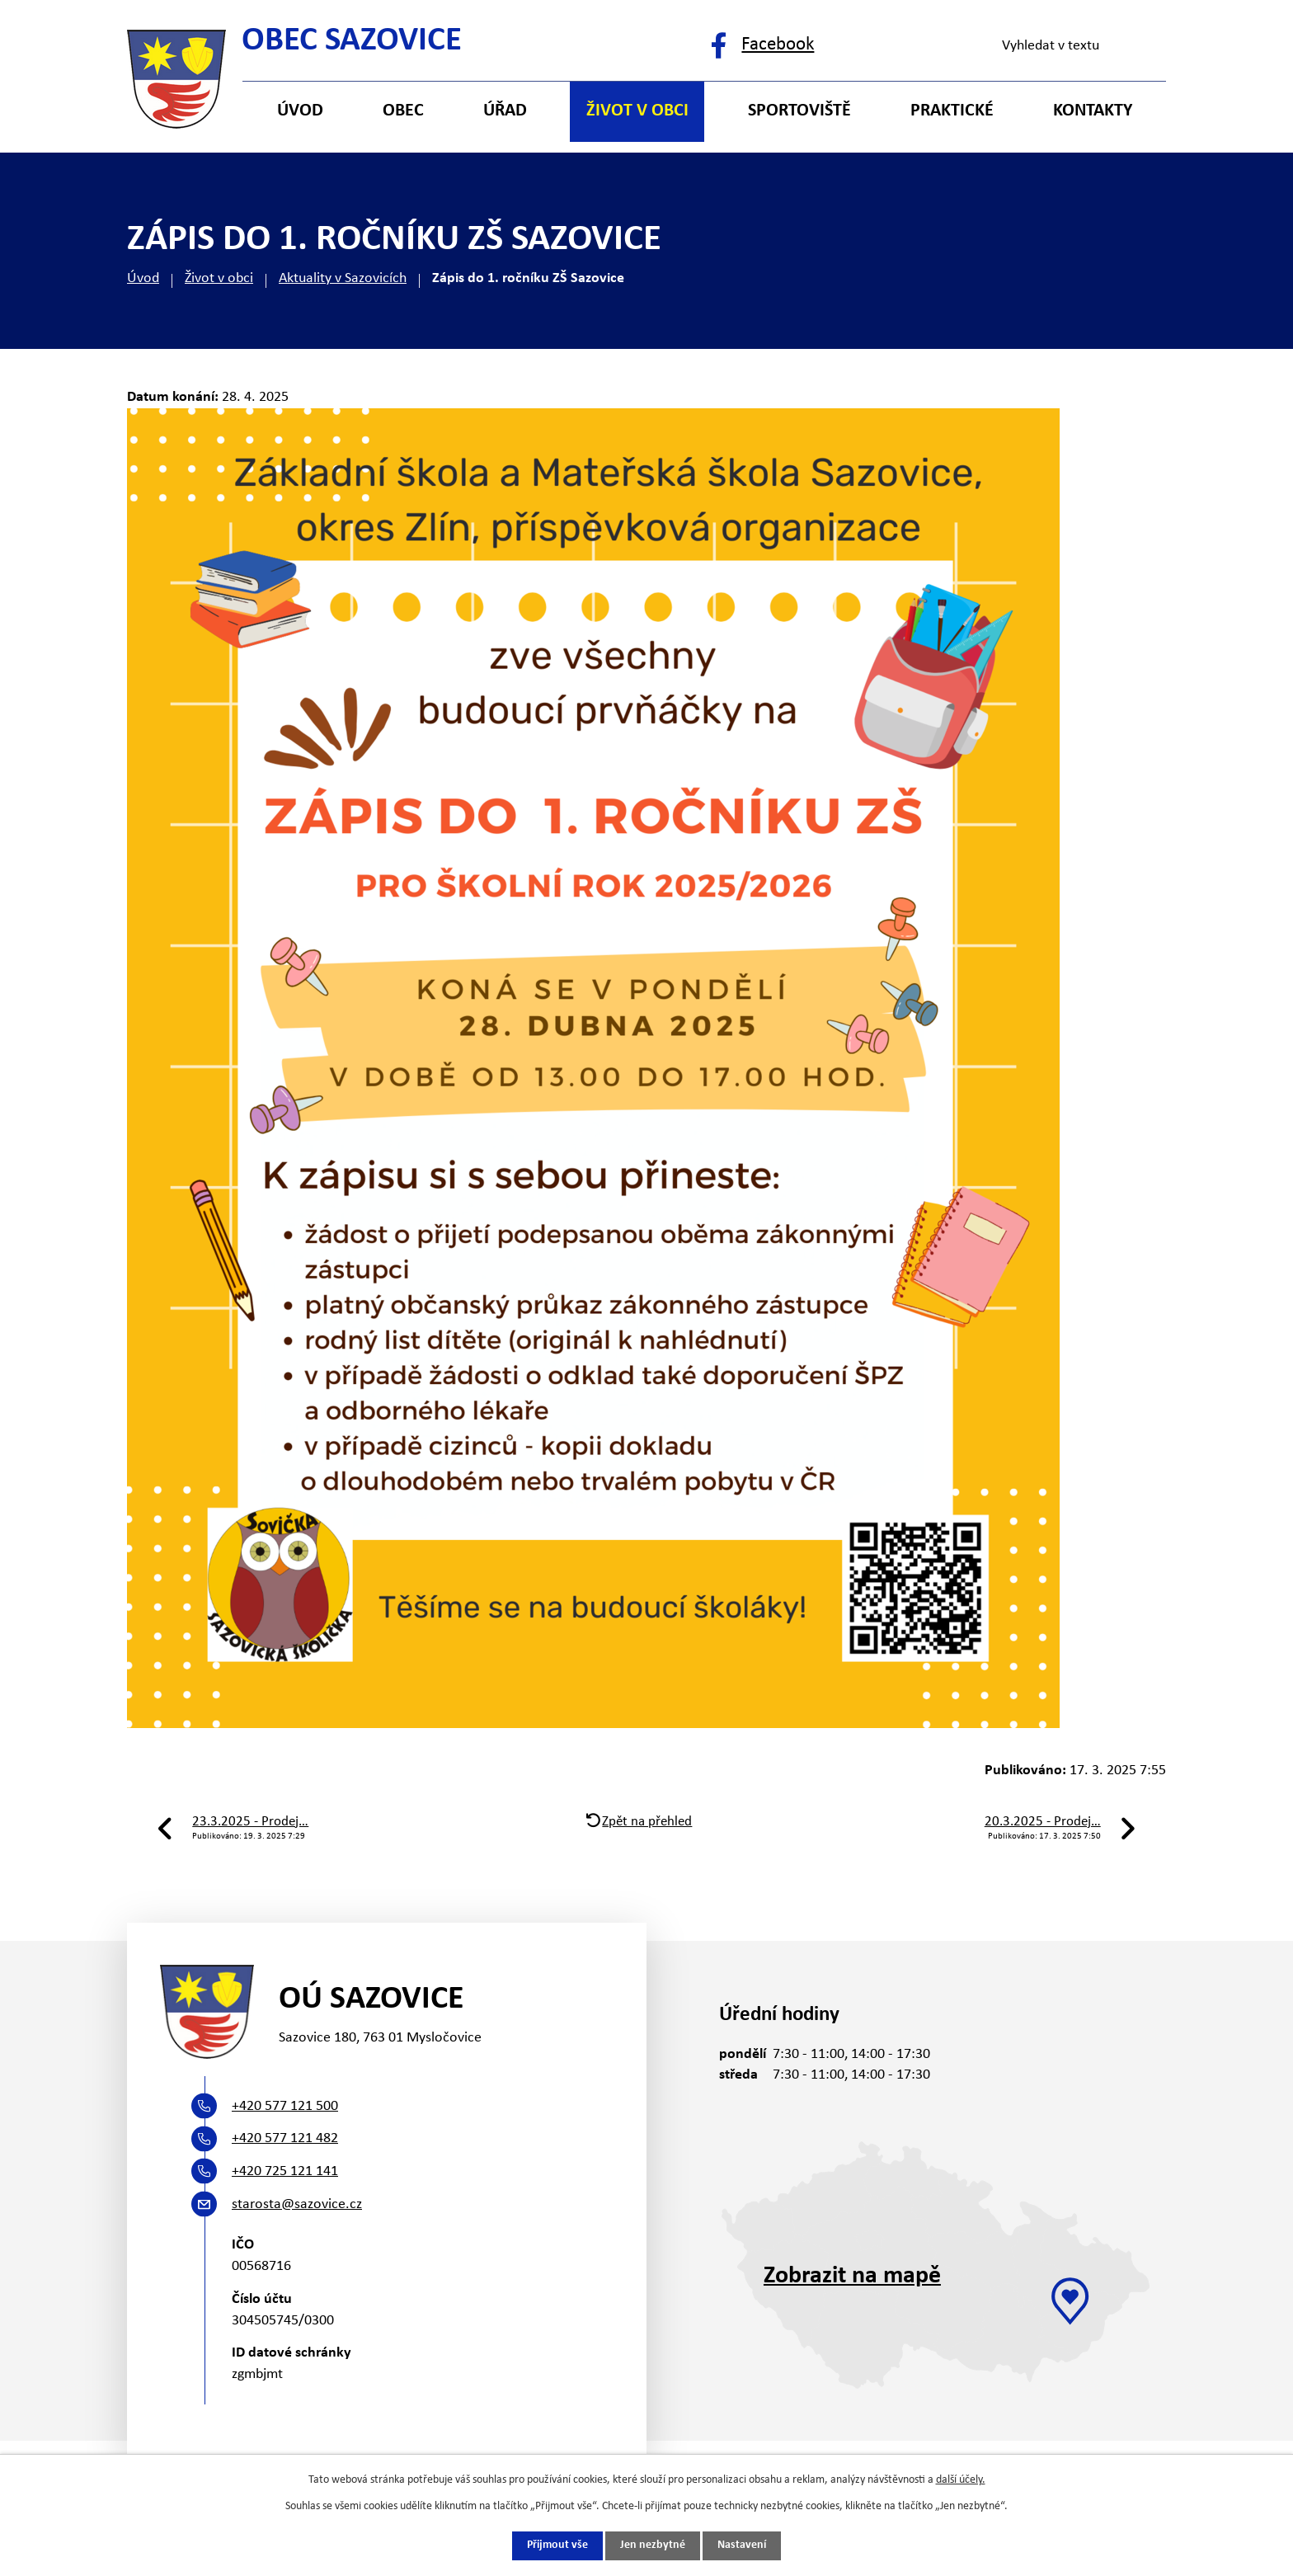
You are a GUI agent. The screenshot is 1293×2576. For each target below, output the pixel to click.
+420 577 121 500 (285, 2106)
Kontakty (1092, 111)
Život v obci (219, 278)
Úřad (505, 111)
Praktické (952, 111)
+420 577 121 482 (285, 2138)
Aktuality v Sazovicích (343, 278)
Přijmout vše (557, 2546)
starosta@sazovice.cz (297, 2204)
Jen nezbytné (652, 2546)
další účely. (960, 2479)
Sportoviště (799, 111)
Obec (403, 111)
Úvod (143, 278)
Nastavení (741, 2546)
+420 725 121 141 (285, 2171)
